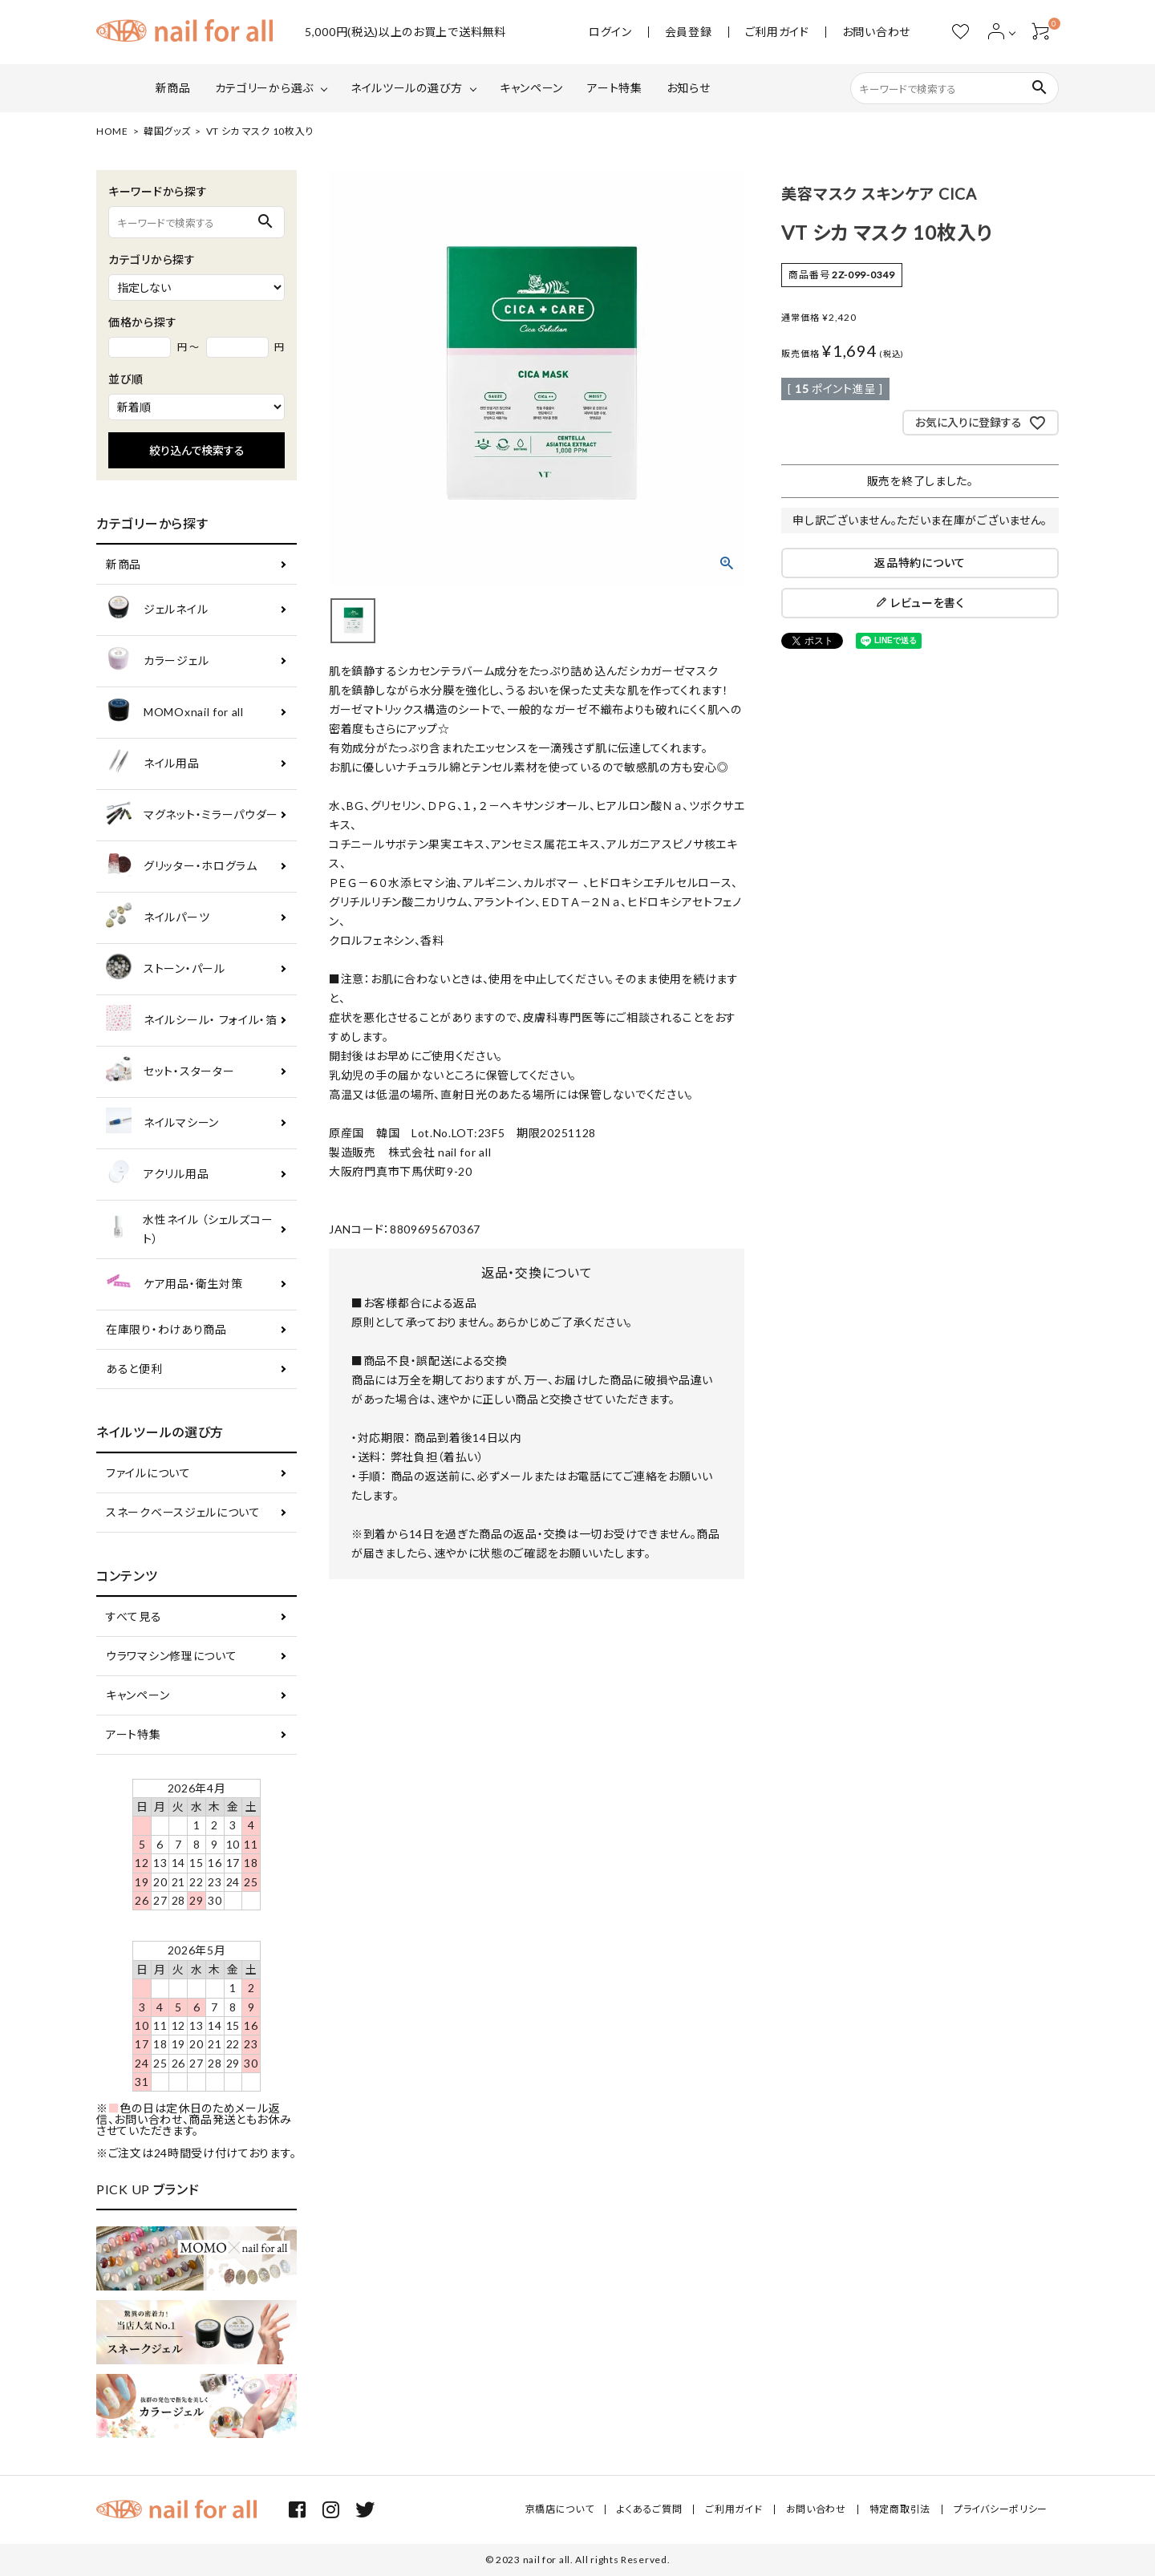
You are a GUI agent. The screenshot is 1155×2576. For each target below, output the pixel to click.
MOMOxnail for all (175, 712)
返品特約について (920, 562)
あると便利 (134, 1368)
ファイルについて (148, 1473)
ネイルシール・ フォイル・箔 (192, 1020)
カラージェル (157, 661)
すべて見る (134, 1616)
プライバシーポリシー (1001, 2509)
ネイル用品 (153, 764)
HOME (112, 131)
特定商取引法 (899, 2509)
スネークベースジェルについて (183, 1512)
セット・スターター (170, 1072)
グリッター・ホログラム (181, 866)
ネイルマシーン (162, 1123)
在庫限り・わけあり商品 (166, 1329)
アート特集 (614, 88)
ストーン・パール (165, 969)
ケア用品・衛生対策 (174, 1284)
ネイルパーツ (157, 918)
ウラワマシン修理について (171, 1656)
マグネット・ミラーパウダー (192, 815)
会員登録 (688, 32)
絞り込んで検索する (197, 450)
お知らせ (689, 88)
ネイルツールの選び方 (407, 88)
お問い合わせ (876, 32)
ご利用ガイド (777, 32)
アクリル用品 (157, 1174)
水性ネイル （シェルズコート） (189, 1229)
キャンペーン (531, 88)
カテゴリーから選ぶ (264, 88)
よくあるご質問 (649, 2509)
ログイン (610, 32)
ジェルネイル (157, 610)
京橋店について (559, 2509)
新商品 (173, 88)
